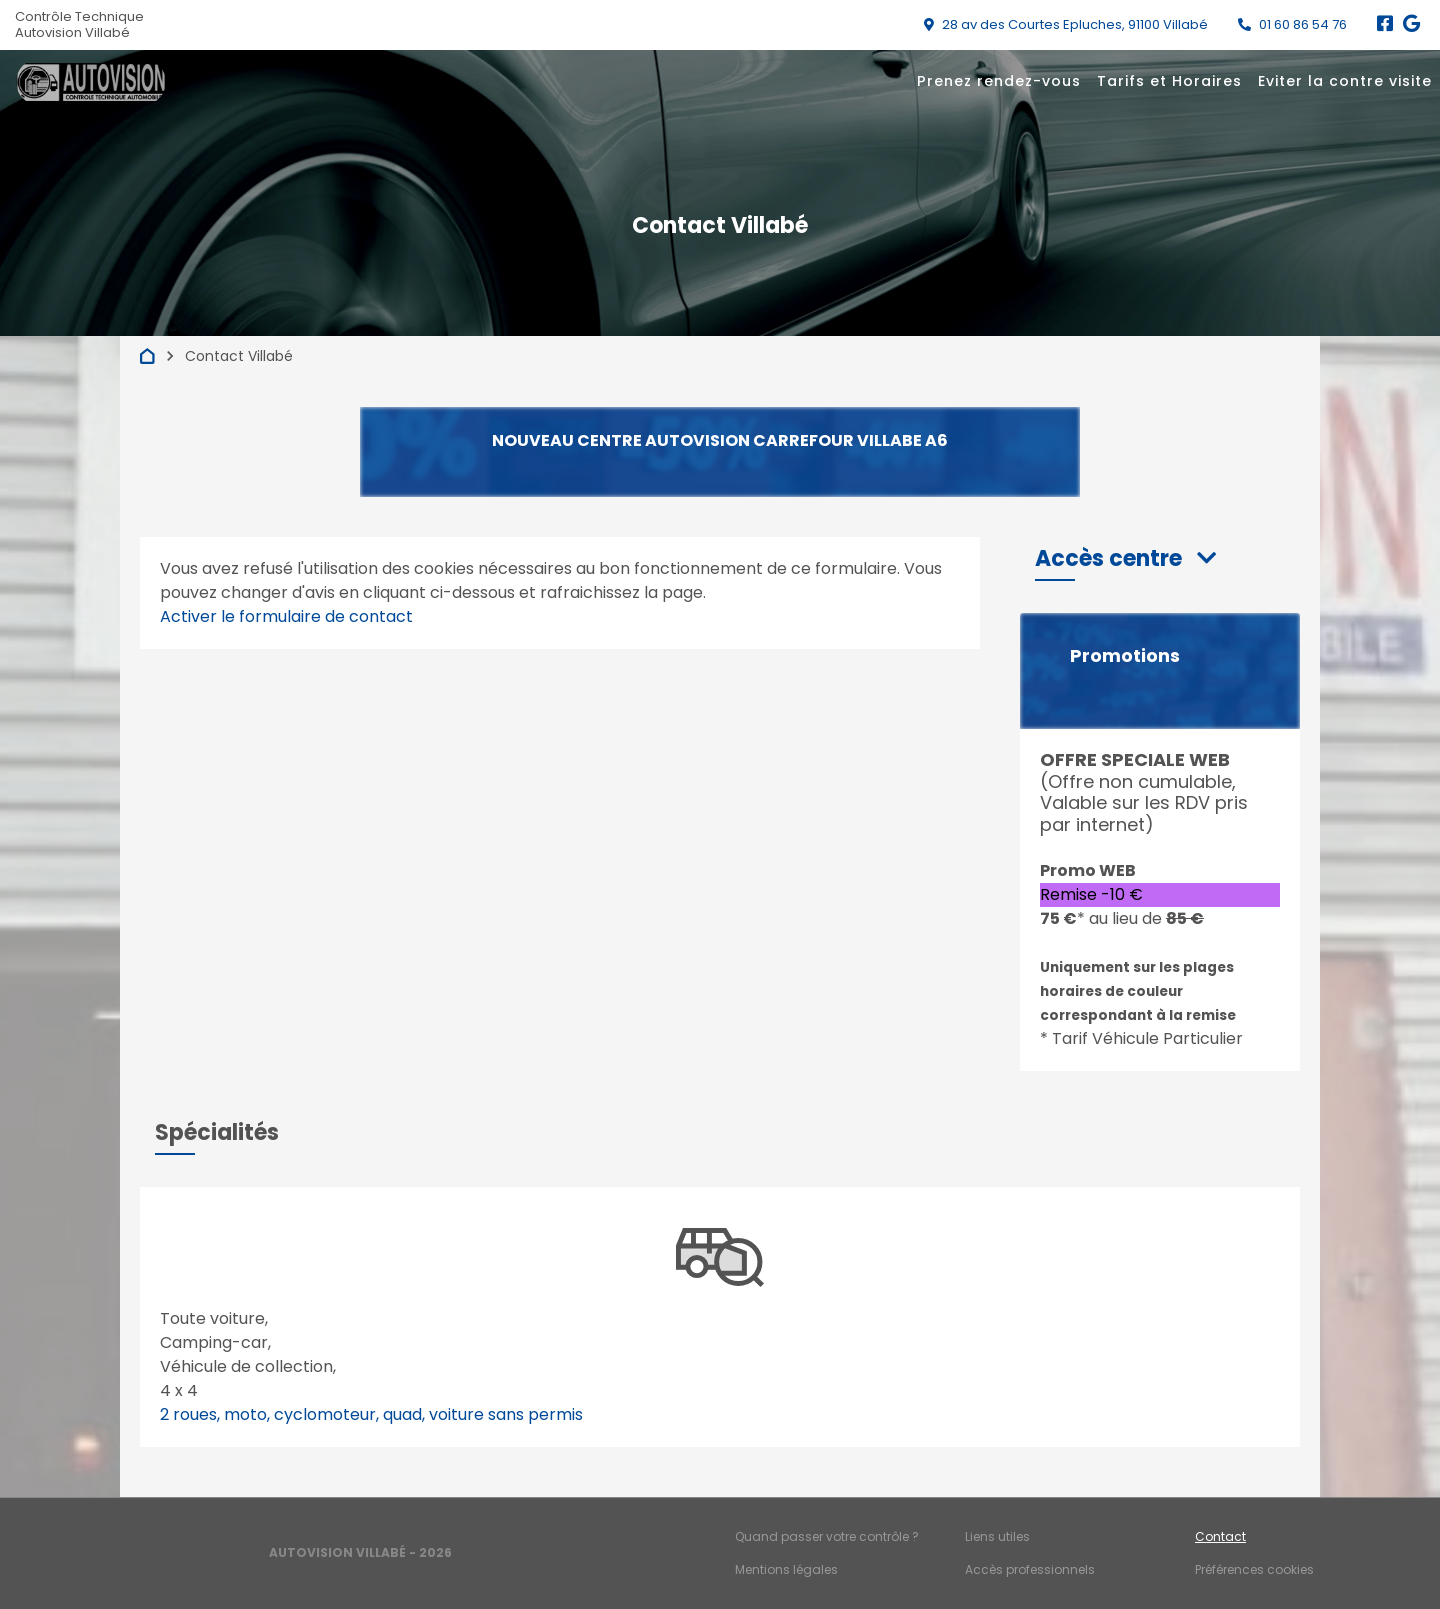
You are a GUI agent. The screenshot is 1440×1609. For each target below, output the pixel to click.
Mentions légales (786, 1569)
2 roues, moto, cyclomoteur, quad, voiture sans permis (371, 1414)
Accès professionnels (1030, 1569)
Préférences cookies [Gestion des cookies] (1254, 1569)
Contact (1220, 1536)
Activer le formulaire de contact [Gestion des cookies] (286, 616)
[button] (1125, 558)
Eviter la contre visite (1345, 81)
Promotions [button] (1125, 656)
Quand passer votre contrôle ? (827, 1536)
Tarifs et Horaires (1169, 81)
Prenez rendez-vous (999, 81)
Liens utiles (997, 1536)
